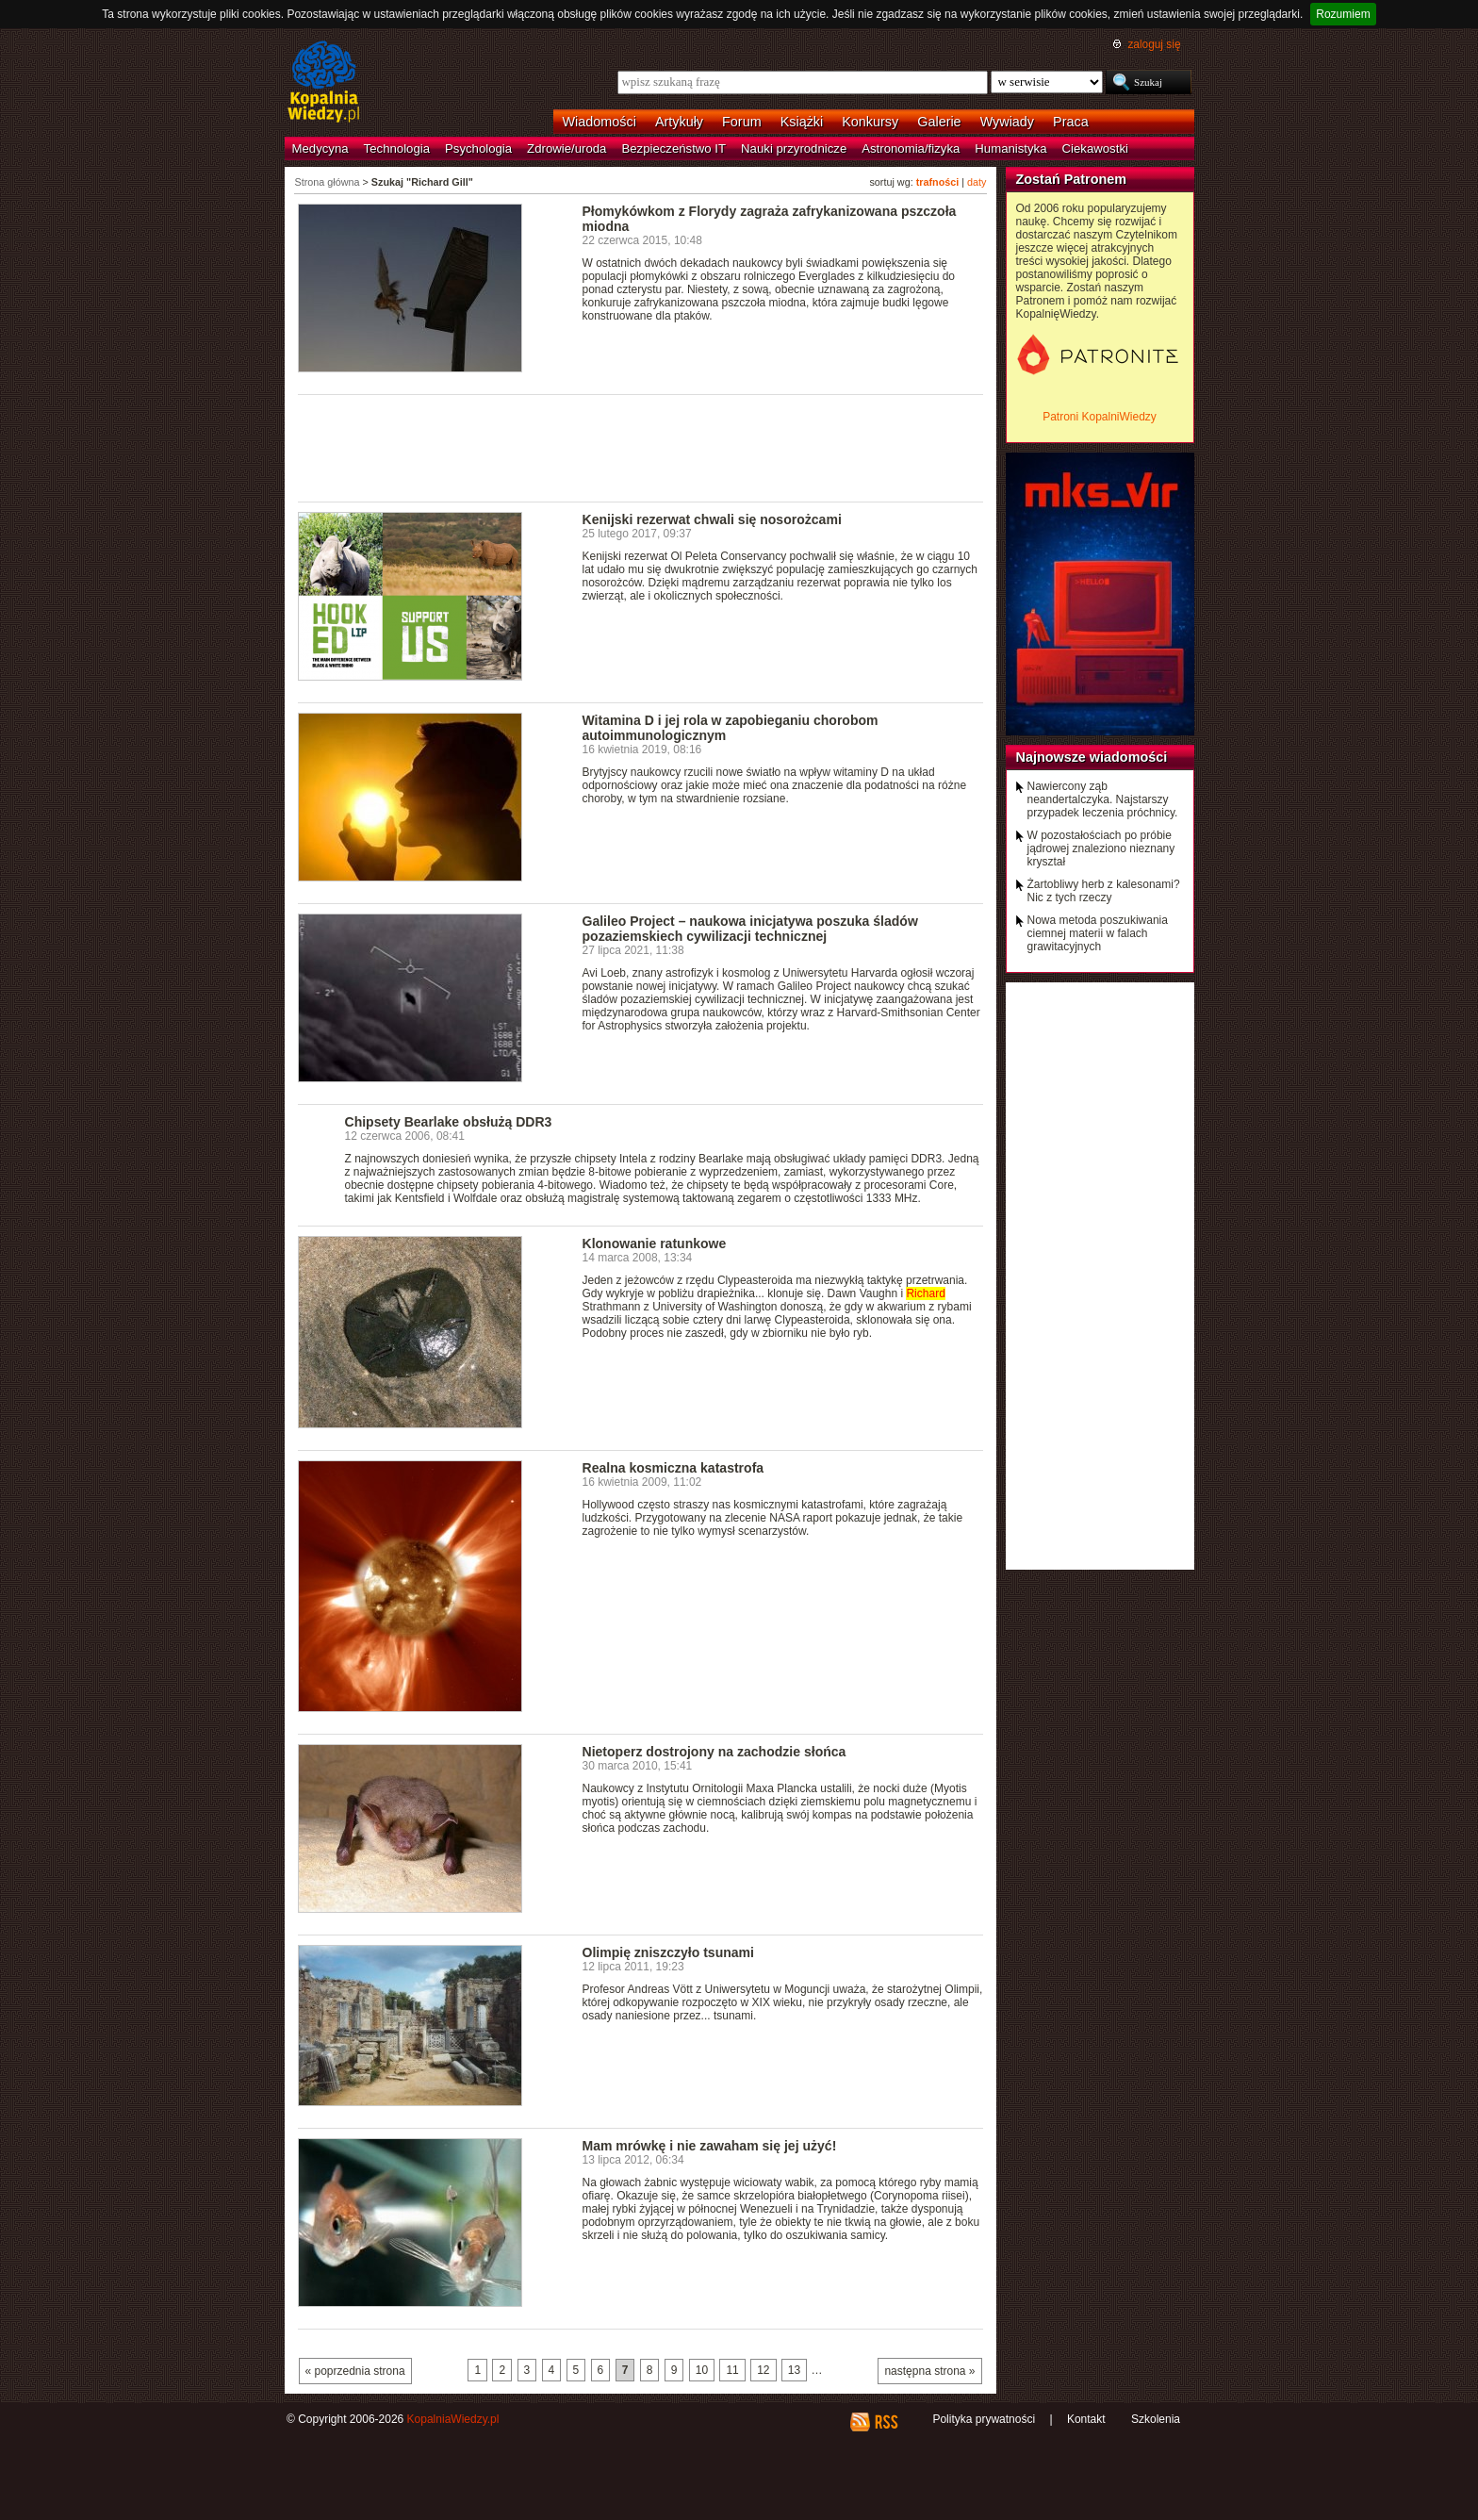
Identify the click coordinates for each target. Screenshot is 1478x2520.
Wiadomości (599, 121)
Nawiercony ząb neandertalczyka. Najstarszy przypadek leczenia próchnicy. (1102, 799)
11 (732, 2370)
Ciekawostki (1095, 148)
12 (763, 2370)
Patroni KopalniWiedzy (1100, 416)
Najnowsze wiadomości (1092, 757)
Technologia (397, 148)
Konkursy (870, 121)
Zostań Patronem (1071, 179)
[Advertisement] (641, 446)
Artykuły (679, 121)
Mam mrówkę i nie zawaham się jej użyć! (710, 2145)
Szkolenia (1155, 2419)
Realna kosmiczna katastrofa (673, 1467)
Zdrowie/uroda (566, 148)
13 (794, 2370)
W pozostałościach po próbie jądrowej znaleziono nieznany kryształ (1101, 848)
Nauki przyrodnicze (793, 148)
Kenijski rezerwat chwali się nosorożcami (712, 519)
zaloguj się (1153, 44)
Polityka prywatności (983, 2419)
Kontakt (1086, 2419)
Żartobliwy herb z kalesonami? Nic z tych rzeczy (1103, 891)
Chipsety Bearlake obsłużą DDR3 (448, 1121)
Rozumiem (1343, 14)
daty (976, 182)
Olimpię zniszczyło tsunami (668, 1952)
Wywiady (1007, 121)
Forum (742, 121)
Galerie (939, 121)
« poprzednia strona (355, 2371)
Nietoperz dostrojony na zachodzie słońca (714, 1751)
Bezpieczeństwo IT (673, 148)
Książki (802, 121)
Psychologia (478, 148)
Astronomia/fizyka (911, 148)
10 (702, 2370)
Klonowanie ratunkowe (655, 1243)
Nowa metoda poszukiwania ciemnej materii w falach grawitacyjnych (1097, 933)
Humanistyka (1010, 148)
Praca (1071, 121)
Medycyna (320, 148)
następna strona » (929, 2371)
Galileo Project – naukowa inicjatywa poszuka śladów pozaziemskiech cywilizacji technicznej (750, 929)
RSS (885, 2422)
